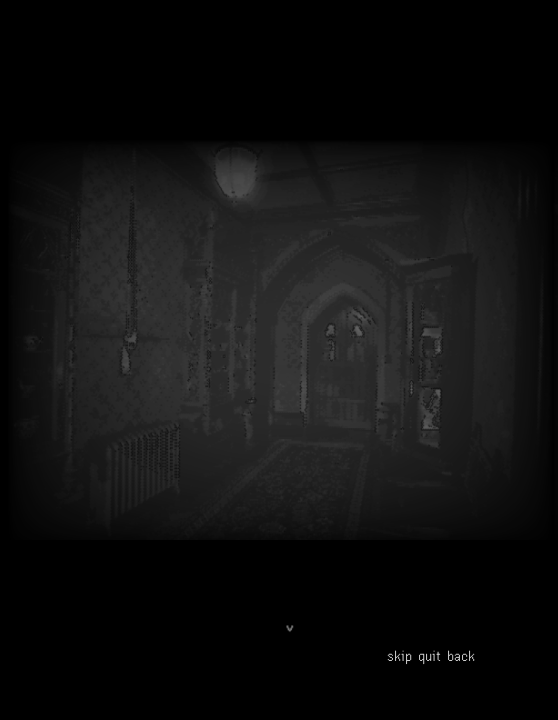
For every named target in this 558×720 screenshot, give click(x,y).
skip (399, 655)
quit (429, 655)
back (461, 655)
